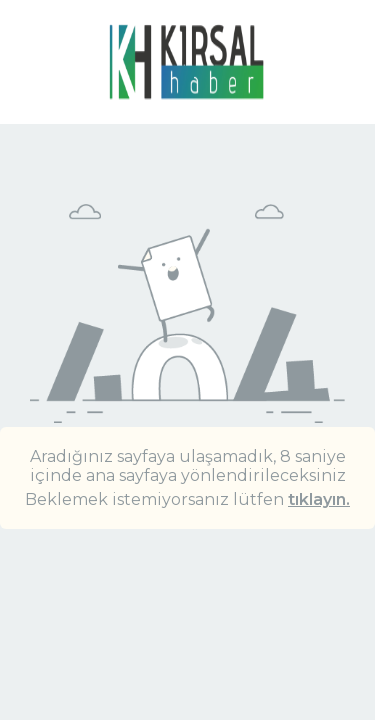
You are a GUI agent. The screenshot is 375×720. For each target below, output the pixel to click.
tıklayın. (319, 499)
